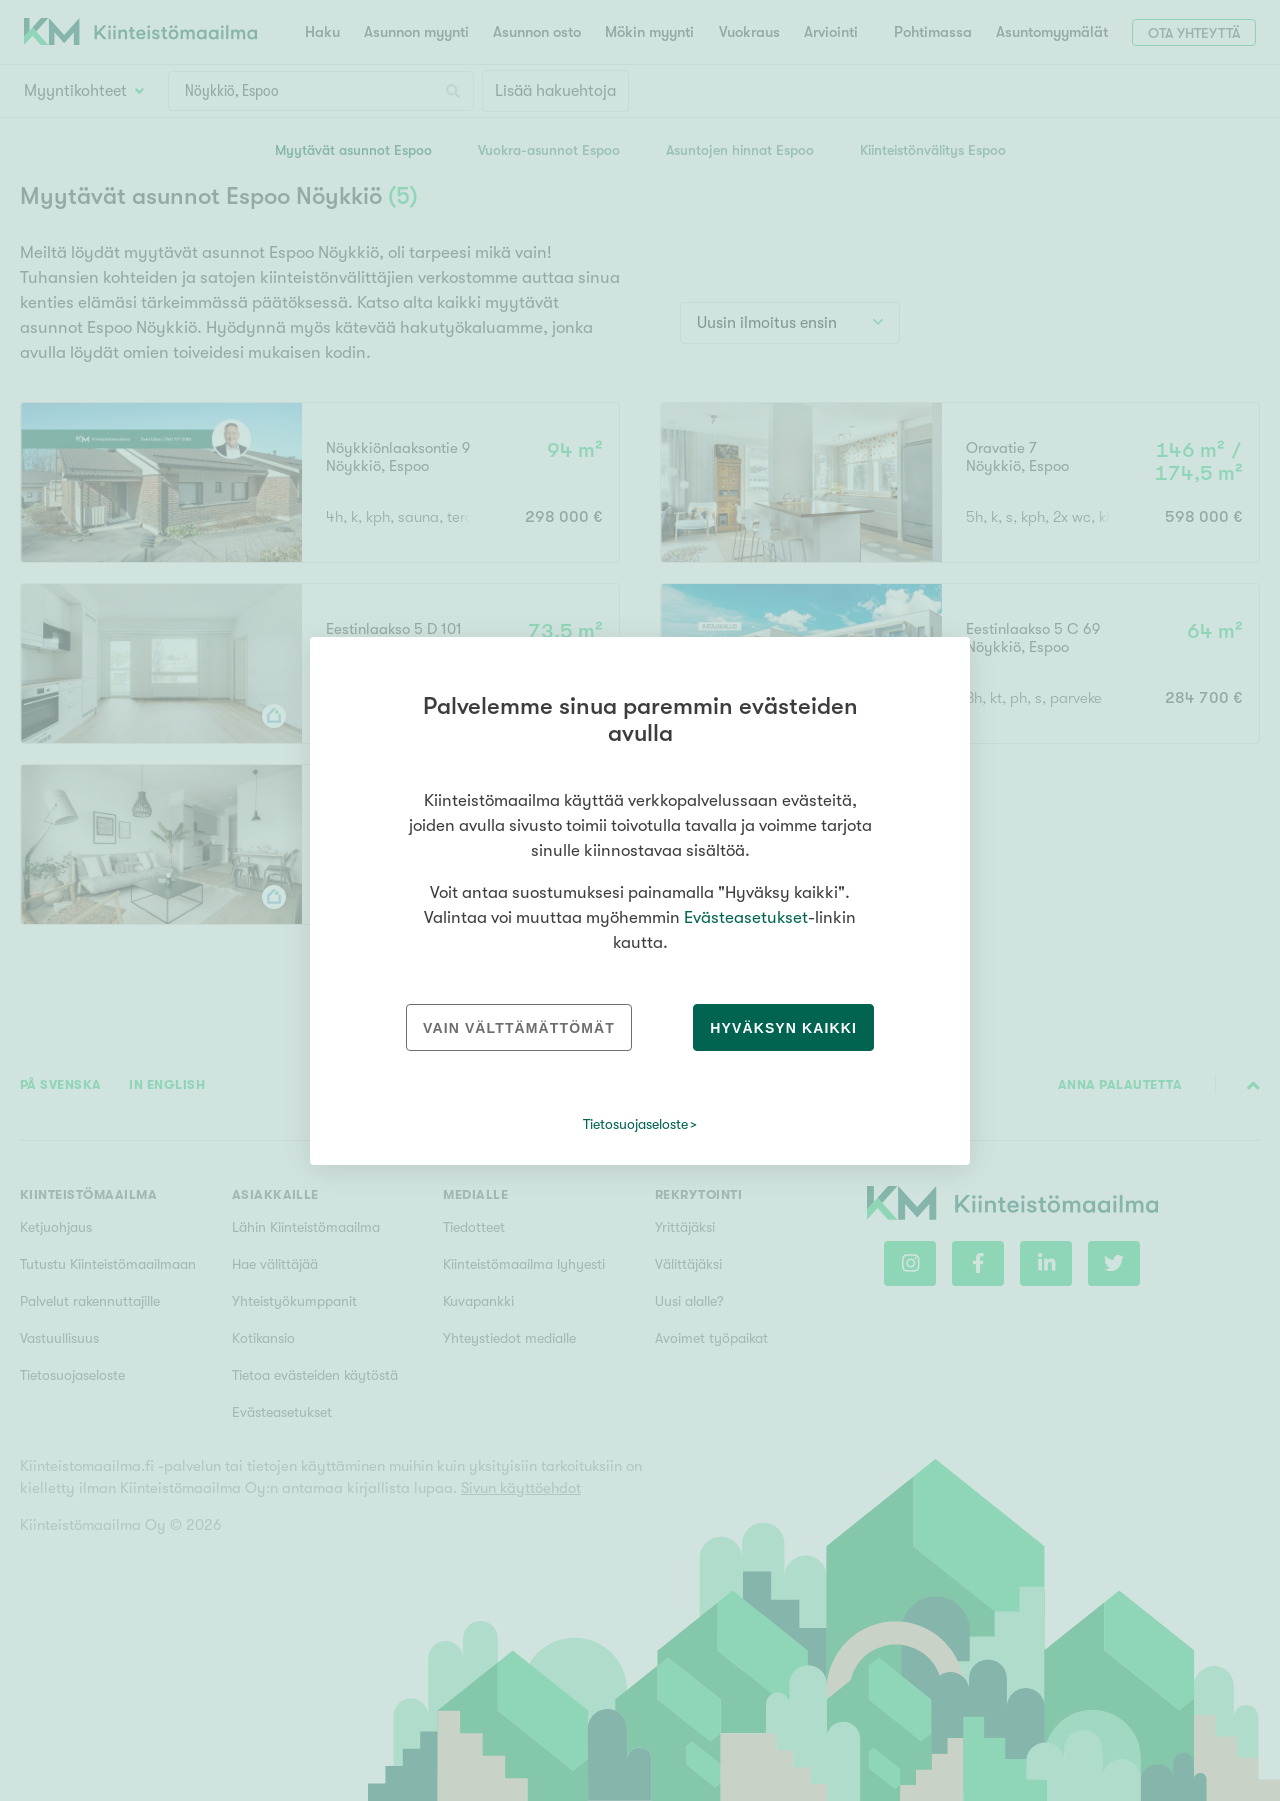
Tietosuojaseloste (635, 1124)
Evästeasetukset (746, 917)
